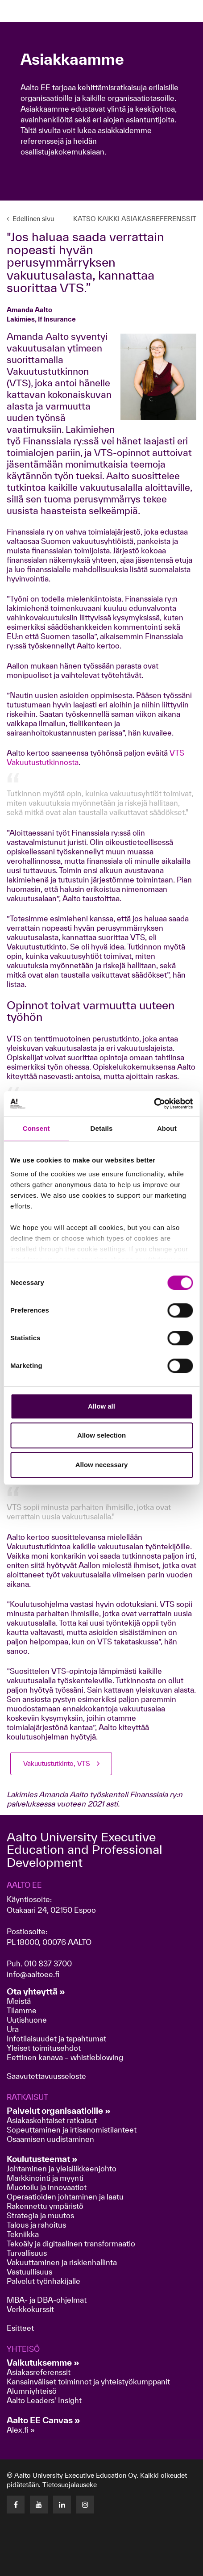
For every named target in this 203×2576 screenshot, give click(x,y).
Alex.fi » (21, 2429)
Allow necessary (101, 1464)
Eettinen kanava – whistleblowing (66, 2057)
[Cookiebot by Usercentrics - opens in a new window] (154, 1103)
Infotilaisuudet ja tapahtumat (56, 2038)
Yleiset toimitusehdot (44, 2048)
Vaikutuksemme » (43, 2362)
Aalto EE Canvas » (43, 2420)
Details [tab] (102, 1128)
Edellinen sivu (30, 218)
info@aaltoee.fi (33, 1974)
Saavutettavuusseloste (46, 2076)
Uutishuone (27, 2020)
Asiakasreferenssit (38, 2372)
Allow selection (101, 1435)
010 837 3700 (48, 1963)
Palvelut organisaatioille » (59, 2111)
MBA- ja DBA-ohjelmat (47, 2300)
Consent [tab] (36, 1128)
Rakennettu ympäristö (45, 2206)
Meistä (19, 2001)
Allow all (101, 1406)
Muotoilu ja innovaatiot (47, 2187)
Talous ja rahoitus (36, 2225)
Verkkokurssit (30, 2309)
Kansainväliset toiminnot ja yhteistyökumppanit (88, 2381)
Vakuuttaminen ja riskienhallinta (62, 2262)
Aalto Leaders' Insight (44, 2400)
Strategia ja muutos (40, 2215)
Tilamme (22, 2010)
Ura (13, 2029)
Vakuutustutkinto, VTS (56, 1763)
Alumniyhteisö (32, 2391)
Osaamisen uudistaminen (50, 2139)
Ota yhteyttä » (36, 1991)
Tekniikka (23, 2234)
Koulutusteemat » (42, 2159)
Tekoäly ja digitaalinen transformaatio (71, 2243)
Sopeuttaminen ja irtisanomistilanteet (72, 2129)
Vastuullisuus (29, 2271)
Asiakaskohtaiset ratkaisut (52, 2120)
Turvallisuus (27, 2253)
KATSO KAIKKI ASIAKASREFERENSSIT (134, 218)
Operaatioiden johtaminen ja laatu (65, 2196)
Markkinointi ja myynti (45, 2178)
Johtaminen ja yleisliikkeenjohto (62, 2168)
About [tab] (167, 1128)
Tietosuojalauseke (69, 2484)
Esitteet (20, 2328)
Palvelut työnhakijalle (43, 2281)
